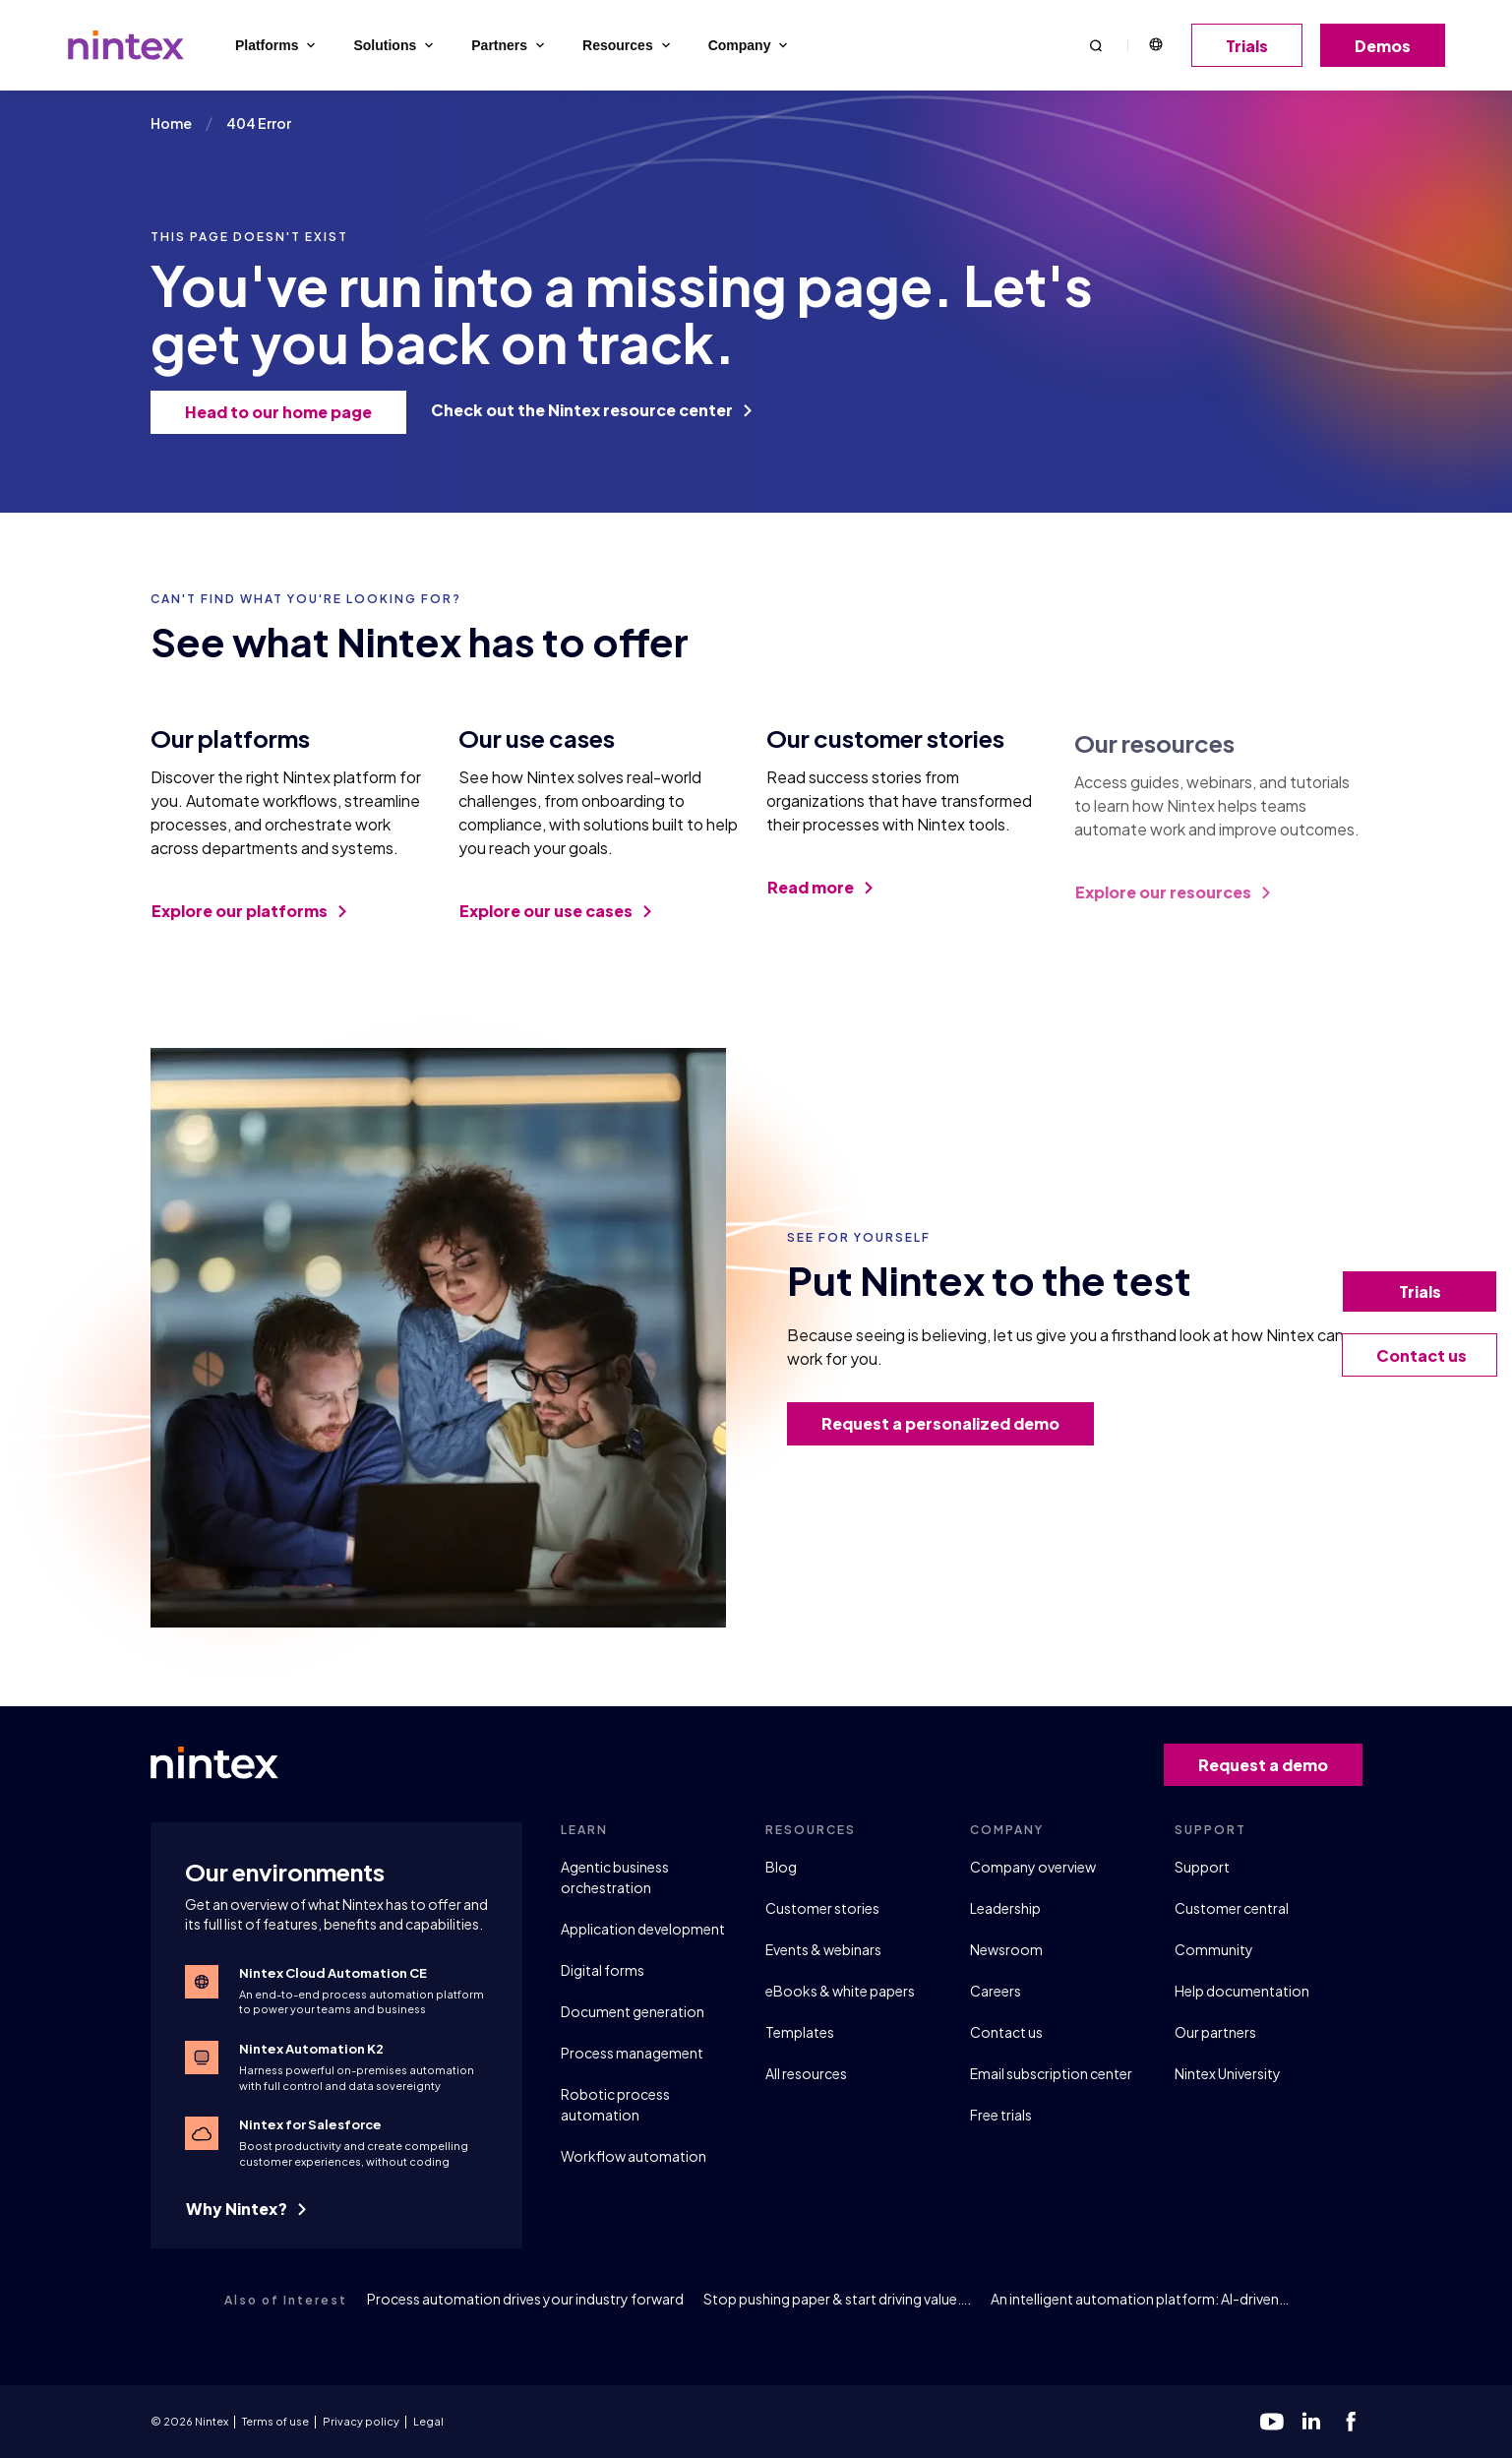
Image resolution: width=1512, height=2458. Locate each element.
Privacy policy (361, 2421)
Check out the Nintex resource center (591, 409)
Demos (1389, 45)
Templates (799, 2032)
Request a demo (1270, 1764)
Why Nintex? (246, 2208)
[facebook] (1350, 2421)
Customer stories (822, 1908)
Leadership (1005, 1908)
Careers (995, 1990)
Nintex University (1228, 2073)
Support (1202, 1866)
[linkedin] (1311, 2421)
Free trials (1001, 2114)
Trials (1254, 45)
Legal (428, 2421)
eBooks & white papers (840, 1990)
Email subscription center (1051, 2073)
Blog (781, 1866)
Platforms (277, 45)
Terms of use (275, 2421)
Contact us (1006, 2032)
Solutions (395, 45)
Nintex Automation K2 (311, 2049)
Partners (509, 45)
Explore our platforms (248, 916)
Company (750, 45)
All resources (806, 2073)
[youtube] (1272, 2421)
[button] (1096, 45)
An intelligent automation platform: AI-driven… (1140, 2298)
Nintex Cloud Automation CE (333, 1973)
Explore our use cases (555, 926)
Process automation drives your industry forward (525, 2298)
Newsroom (1006, 1949)
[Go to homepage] (126, 45)
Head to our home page (285, 411)
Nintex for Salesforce (310, 2124)
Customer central (1232, 1908)
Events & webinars (823, 1949)
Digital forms (602, 1970)
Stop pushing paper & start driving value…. (837, 2298)
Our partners (1215, 2032)
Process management (632, 2052)
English (1155, 45)
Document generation (632, 2011)
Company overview (1033, 1866)
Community (1214, 1949)
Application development (643, 1928)
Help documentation (1242, 1990)
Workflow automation (633, 2156)
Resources (628, 45)
